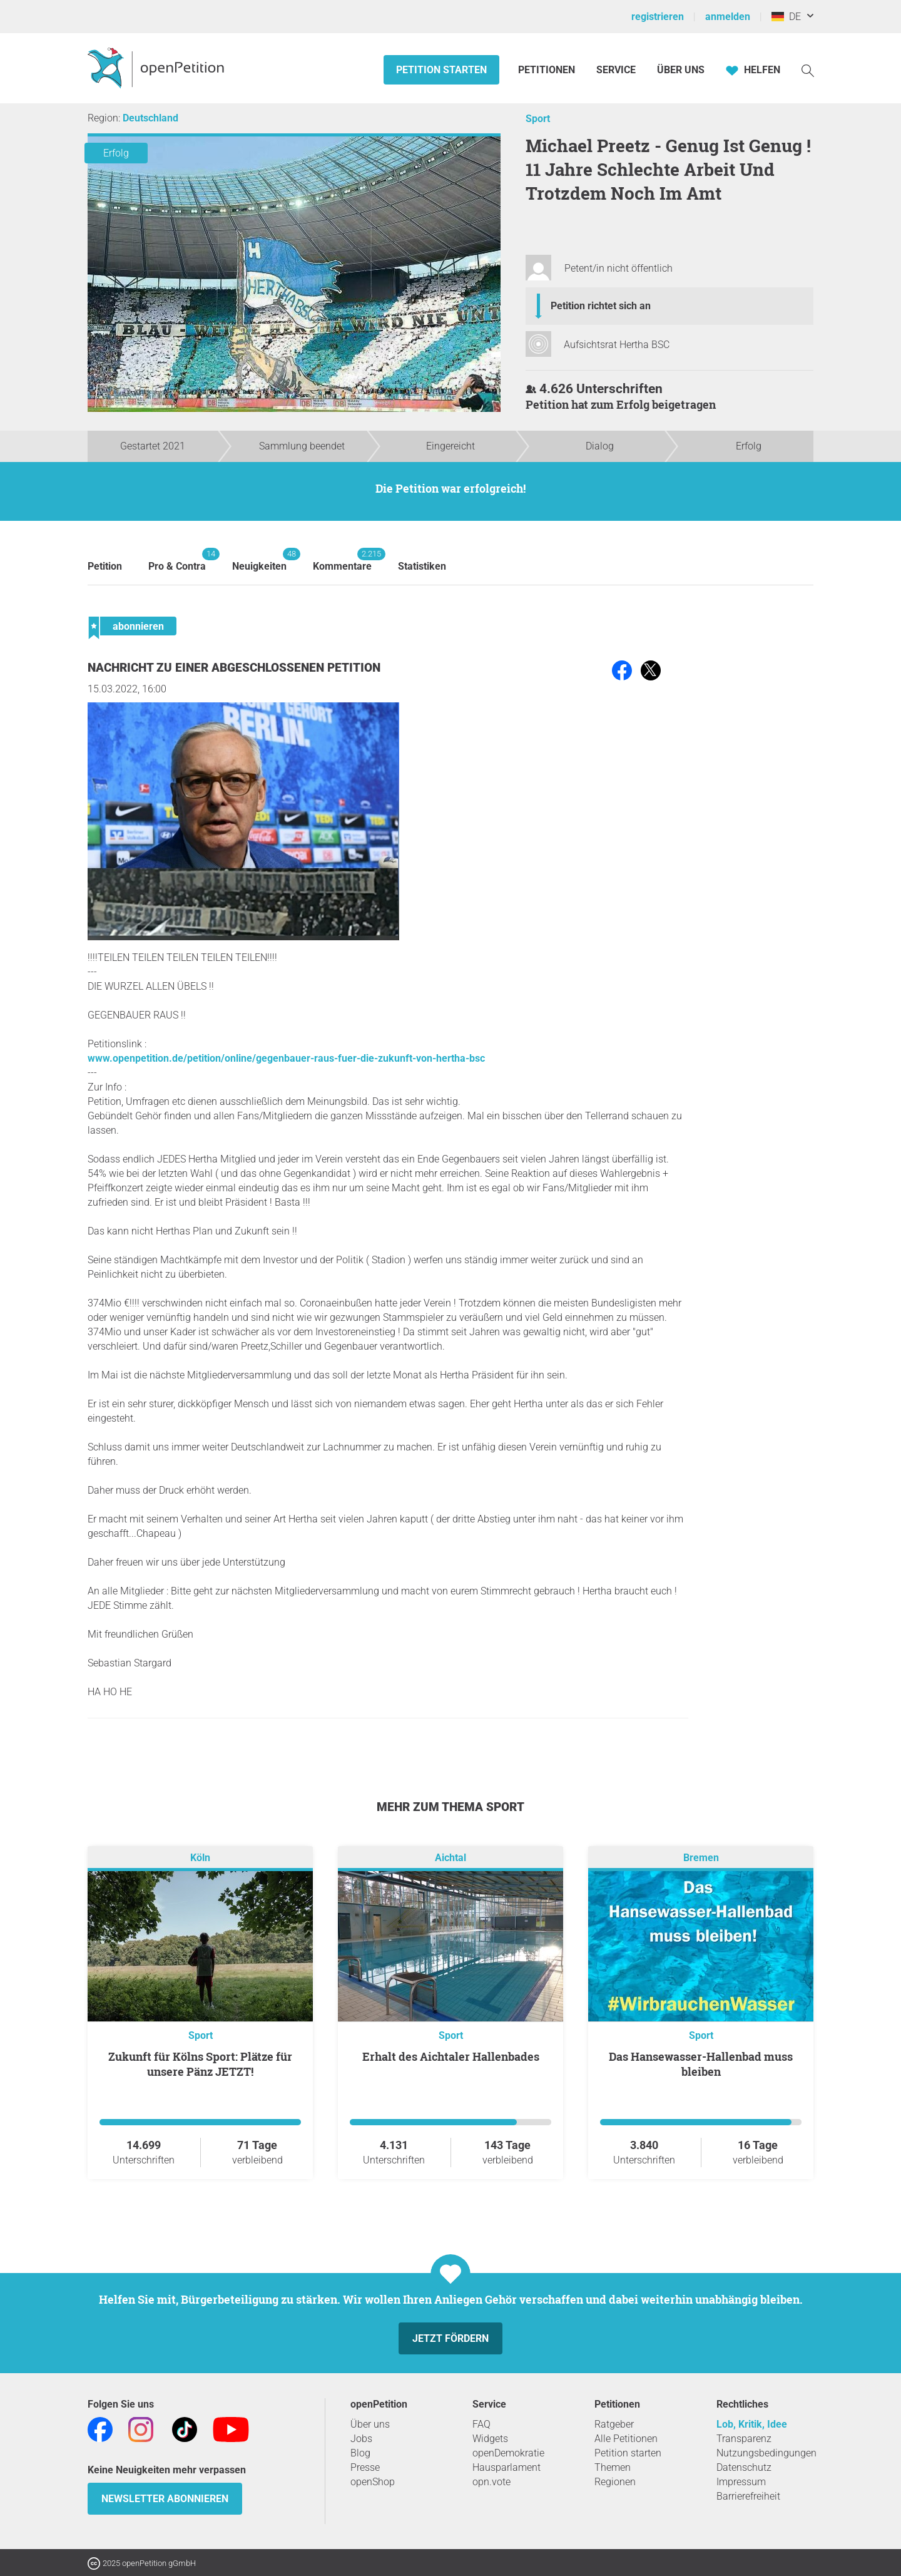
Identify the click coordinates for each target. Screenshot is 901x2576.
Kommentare (342, 560)
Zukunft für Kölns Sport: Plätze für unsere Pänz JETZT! (200, 2064)
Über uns (370, 2424)
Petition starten (441, 70)
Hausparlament (506, 2467)
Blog (360, 2453)
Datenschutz (743, 2467)
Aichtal (450, 1858)
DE (786, 17)
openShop (372, 2482)
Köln (200, 1858)
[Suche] (808, 70)
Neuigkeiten (259, 560)
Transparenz (743, 2439)
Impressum (741, 2482)
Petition (105, 566)
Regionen (615, 2482)
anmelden (727, 17)
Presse (365, 2467)
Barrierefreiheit (748, 2496)
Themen (612, 2467)
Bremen (701, 1858)
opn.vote (491, 2482)
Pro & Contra (177, 560)
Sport (538, 119)
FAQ (481, 2424)
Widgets (490, 2439)
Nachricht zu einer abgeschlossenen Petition (234, 667)
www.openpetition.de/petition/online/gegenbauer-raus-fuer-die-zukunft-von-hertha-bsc (286, 1058)
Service (616, 70)
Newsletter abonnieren (164, 2499)
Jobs (361, 2439)
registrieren (657, 17)
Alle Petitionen (626, 2439)
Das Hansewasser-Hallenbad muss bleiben (701, 2064)
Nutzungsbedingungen (766, 2453)
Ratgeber (614, 2424)
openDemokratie (508, 2453)
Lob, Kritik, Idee (751, 2424)
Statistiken (422, 566)
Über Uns (681, 70)
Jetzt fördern (450, 2338)
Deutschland (150, 118)
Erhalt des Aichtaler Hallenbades (450, 2056)
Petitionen (548, 70)
